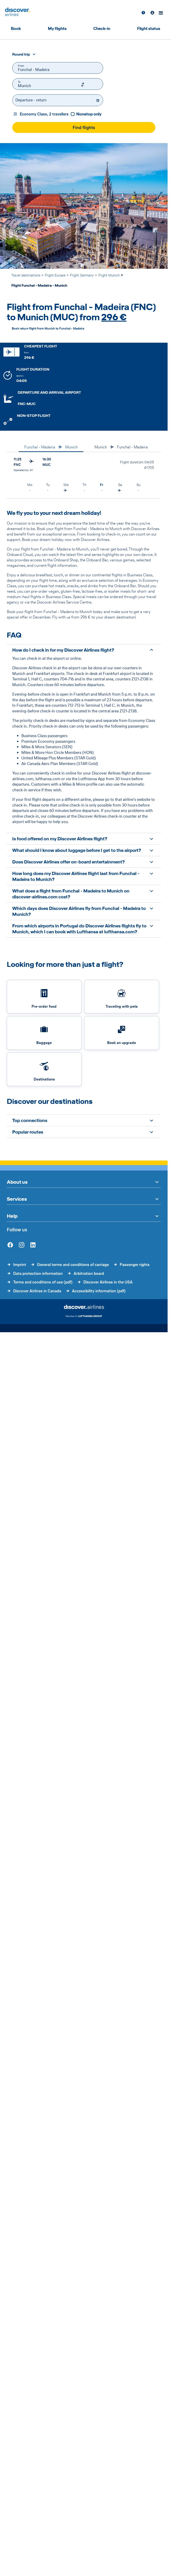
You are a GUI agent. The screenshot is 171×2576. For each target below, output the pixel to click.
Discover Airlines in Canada (37, 1291)
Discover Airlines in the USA (108, 1282)
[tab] (51, 447)
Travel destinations (25, 275)
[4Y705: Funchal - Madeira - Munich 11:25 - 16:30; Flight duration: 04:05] (84, 475)
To (19, 82)
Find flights (84, 127)
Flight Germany (82, 275)
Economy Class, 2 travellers (44, 114)
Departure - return (31, 100)
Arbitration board (89, 1273)
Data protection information (38, 1273)
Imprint (19, 1265)
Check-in (101, 28)
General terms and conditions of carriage (73, 1265)
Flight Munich (109, 275)
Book (16, 28)
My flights (57, 28)
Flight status (148, 28)
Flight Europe (55, 275)
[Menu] (161, 13)
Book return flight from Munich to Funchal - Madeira (48, 328)
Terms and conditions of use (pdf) (42, 1282)
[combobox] (22, 54)
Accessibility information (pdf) (99, 1291)
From (21, 66)
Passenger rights (135, 1265)
